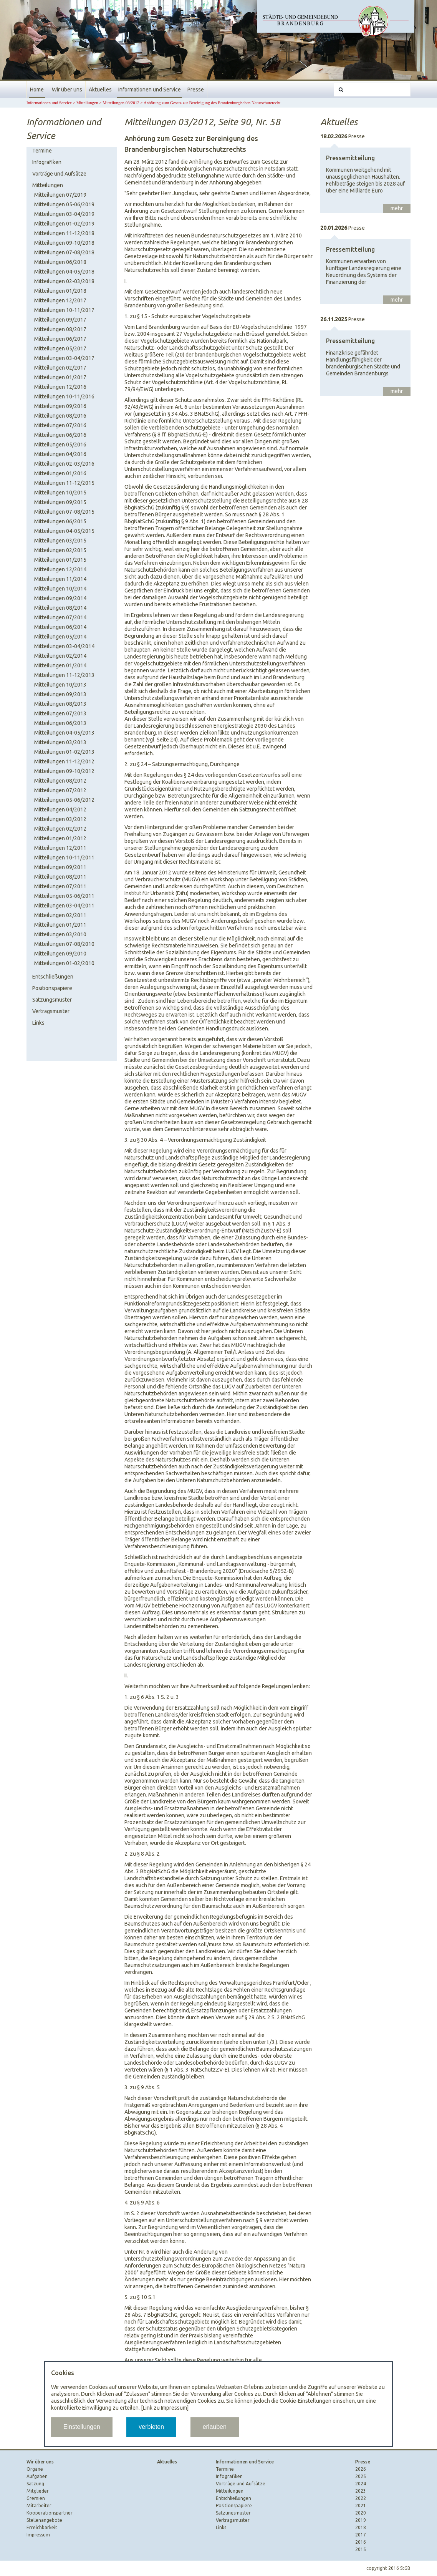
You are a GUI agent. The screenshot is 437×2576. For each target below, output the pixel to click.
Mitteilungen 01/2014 (60, 665)
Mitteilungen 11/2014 (60, 579)
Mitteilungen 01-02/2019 (64, 224)
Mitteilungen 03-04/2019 (64, 214)
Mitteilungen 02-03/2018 (64, 281)
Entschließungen (52, 977)
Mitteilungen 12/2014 (60, 569)
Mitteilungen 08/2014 (60, 608)
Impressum (38, 2534)
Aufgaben (37, 2476)
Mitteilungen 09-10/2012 (64, 771)
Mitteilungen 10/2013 (60, 685)
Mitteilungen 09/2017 (60, 320)
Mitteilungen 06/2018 (60, 262)
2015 (360, 2549)
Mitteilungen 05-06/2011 (64, 896)
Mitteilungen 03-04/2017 (64, 358)
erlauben (215, 2426)
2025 (360, 2476)
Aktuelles (100, 89)
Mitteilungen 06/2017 (60, 339)
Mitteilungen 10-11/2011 (64, 857)
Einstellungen (81, 2426)
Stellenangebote (44, 2520)
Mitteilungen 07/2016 (60, 425)
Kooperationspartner (49, 2512)
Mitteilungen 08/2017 (60, 329)
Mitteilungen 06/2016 (60, 435)
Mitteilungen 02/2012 (60, 829)
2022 (360, 2498)
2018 (360, 2527)
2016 (360, 2542)
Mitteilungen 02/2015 (60, 550)
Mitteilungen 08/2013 (60, 704)
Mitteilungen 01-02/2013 (64, 752)
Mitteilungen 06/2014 (60, 627)
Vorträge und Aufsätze (59, 174)
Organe (34, 2469)
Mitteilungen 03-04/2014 (64, 646)
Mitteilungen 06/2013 (60, 723)
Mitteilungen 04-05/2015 (64, 531)
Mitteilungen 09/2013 (60, 694)
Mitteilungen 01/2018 (60, 291)
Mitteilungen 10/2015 (60, 492)
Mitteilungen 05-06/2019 (64, 204)
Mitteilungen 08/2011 (60, 877)
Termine (42, 151)
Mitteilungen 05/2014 (60, 637)
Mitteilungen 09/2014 (60, 598)
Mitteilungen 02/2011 (60, 915)
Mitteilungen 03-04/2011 (64, 905)
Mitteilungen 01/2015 (60, 560)
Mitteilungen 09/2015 (60, 502)
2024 (360, 2483)
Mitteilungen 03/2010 (60, 934)
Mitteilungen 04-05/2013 (64, 733)
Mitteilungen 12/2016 (60, 387)
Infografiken (46, 162)
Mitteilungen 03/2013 (60, 742)
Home (37, 89)
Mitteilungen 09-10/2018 (64, 243)
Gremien (35, 2498)
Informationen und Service (149, 89)
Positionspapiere (52, 988)
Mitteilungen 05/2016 (60, 444)
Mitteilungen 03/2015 (60, 540)
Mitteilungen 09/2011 (60, 867)
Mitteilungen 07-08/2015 (64, 512)
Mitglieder (37, 2490)
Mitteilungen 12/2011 (60, 848)
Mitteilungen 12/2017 (60, 300)
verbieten (151, 2426)
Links (38, 1023)
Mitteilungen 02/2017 (60, 368)
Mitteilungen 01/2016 (60, 473)
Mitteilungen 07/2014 (60, 617)
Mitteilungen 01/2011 (60, 925)
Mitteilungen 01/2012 (60, 838)
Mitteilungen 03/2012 (121, 102)
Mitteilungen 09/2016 (60, 406)
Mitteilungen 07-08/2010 (64, 944)
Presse (195, 89)
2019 (360, 2520)
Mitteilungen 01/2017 (60, 377)
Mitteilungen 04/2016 (60, 454)
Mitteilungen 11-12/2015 (64, 483)
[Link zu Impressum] (165, 2408)
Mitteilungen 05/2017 (60, 348)
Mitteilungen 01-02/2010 (64, 963)
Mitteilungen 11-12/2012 (64, 761)
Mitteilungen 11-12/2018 (64, 233)
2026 (360, 2469)
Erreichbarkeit (41, 2527)
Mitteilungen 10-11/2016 (64, 396)
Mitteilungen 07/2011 (60, 886)
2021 (360, 2505)
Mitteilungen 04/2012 (60, 809)
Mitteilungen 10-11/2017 (64, 310)
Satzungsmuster (52, 1000)
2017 (360, 2534)
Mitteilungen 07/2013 (60, 713)
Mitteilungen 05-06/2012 (64, 800)
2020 (360, 2512)
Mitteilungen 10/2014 (60, 589)
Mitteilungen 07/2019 (60, 195)
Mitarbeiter (38, 2505)
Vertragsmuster (51, 1011)
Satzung (35, 2483)
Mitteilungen (87, 102)
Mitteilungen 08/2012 (60, 781)
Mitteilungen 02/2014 (60, 656)
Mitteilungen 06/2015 (60, 521)
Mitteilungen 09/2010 (60, 953)
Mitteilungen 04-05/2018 (64, 272)
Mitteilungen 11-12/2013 (64, 675)
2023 (360, 2490)
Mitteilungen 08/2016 (60, 416)
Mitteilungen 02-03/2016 (64, 464)
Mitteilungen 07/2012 (60, 790)
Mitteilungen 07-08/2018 (64, 252)
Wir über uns (67, 89)
